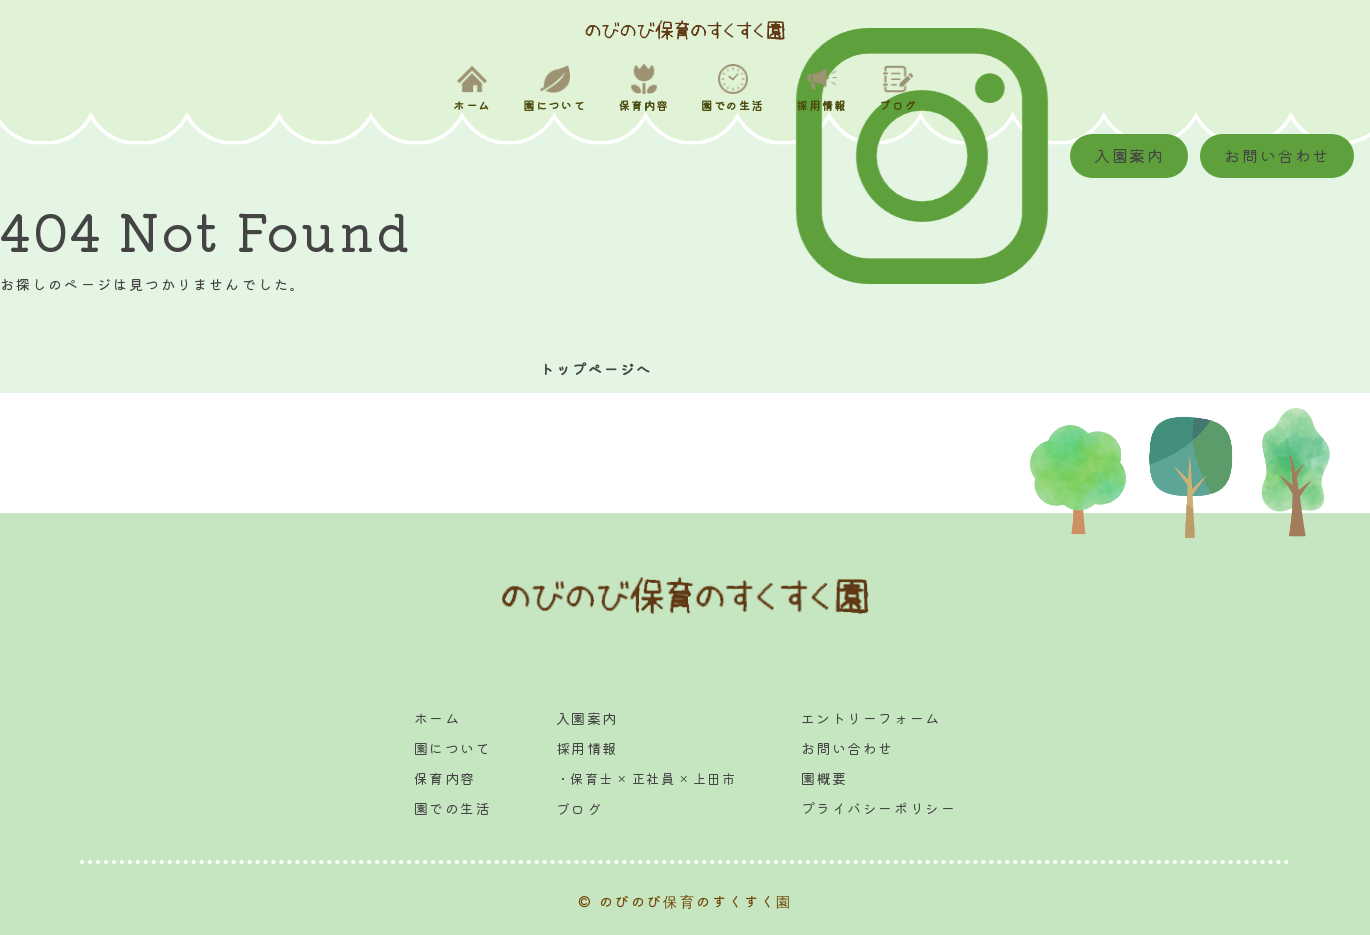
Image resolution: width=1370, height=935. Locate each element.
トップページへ (591, 369)
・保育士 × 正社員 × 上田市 (646, 778)
